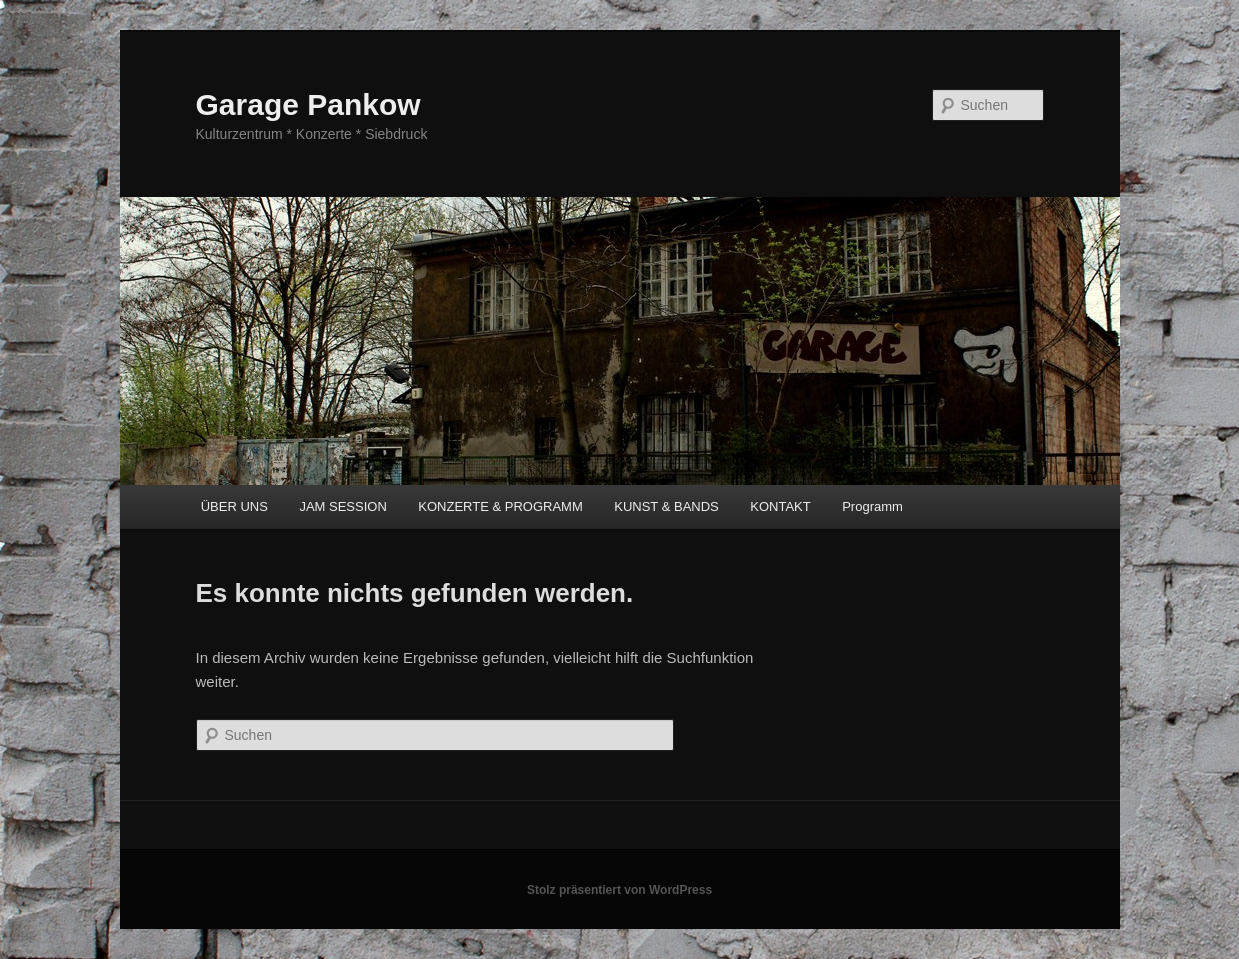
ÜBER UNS (234, 506)
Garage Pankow (308, 104)
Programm (872, 506)
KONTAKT (780, 506)
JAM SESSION (342, 506)
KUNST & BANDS (666, 506)
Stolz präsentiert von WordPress (619, 890)
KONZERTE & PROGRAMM (500, 506)
